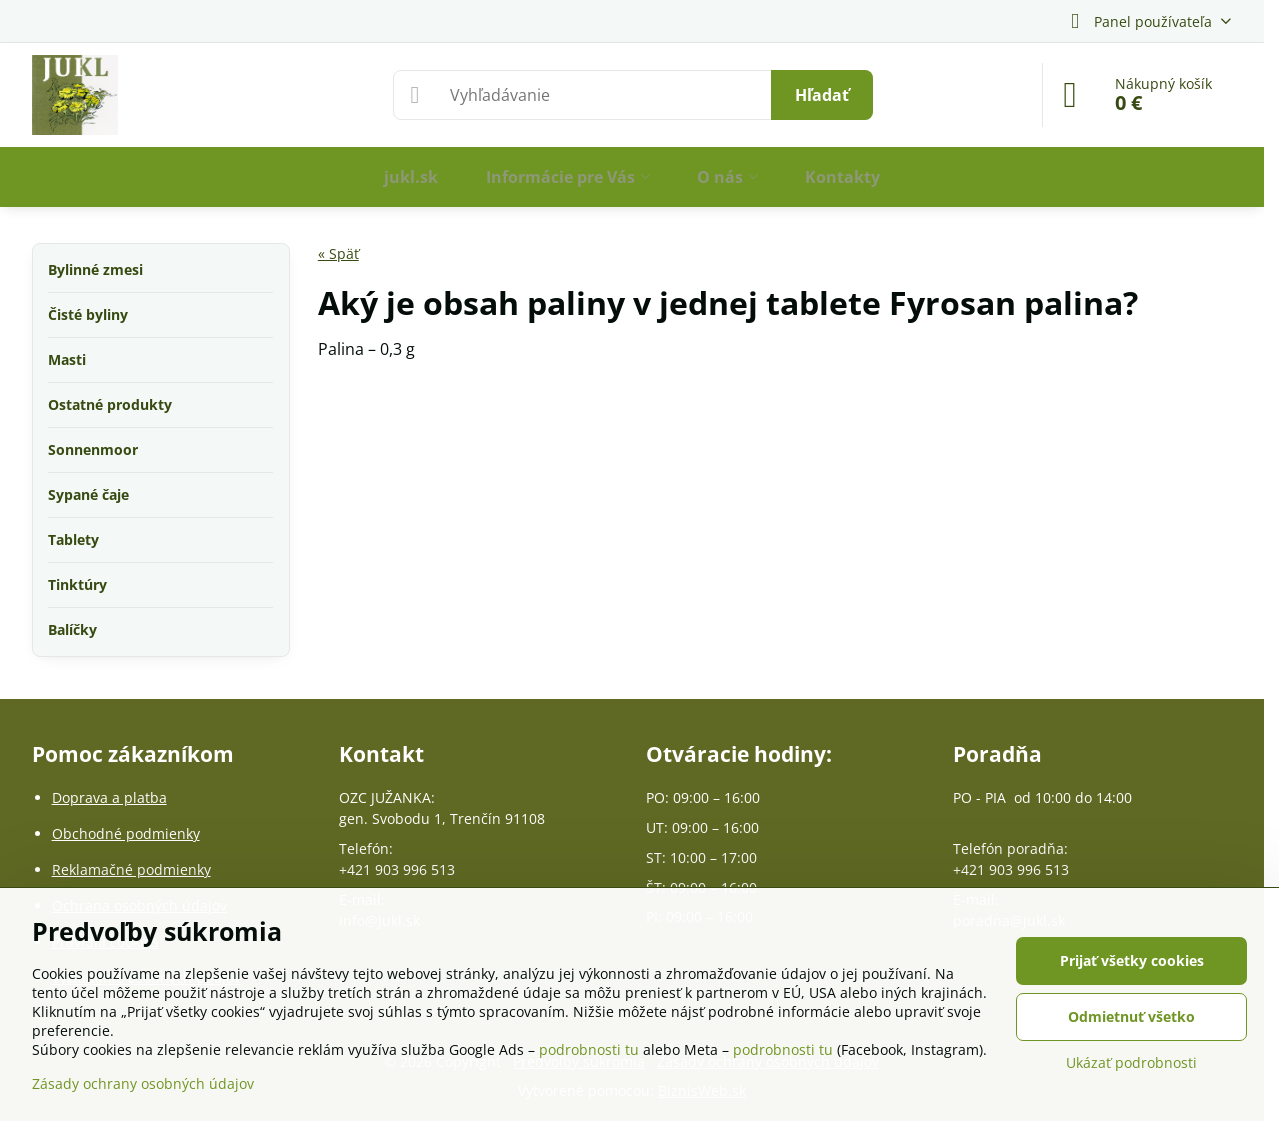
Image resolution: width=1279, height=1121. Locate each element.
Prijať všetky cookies (1132, 960)
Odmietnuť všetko (1131, 1016)
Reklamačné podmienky (131, 869)
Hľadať (822, 95)
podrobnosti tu (589, 1049)
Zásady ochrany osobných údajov (143, 1083)
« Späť (338, 253)
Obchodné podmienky (126, 833)
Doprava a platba (109, 797)
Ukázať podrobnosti (1131, 1062)
